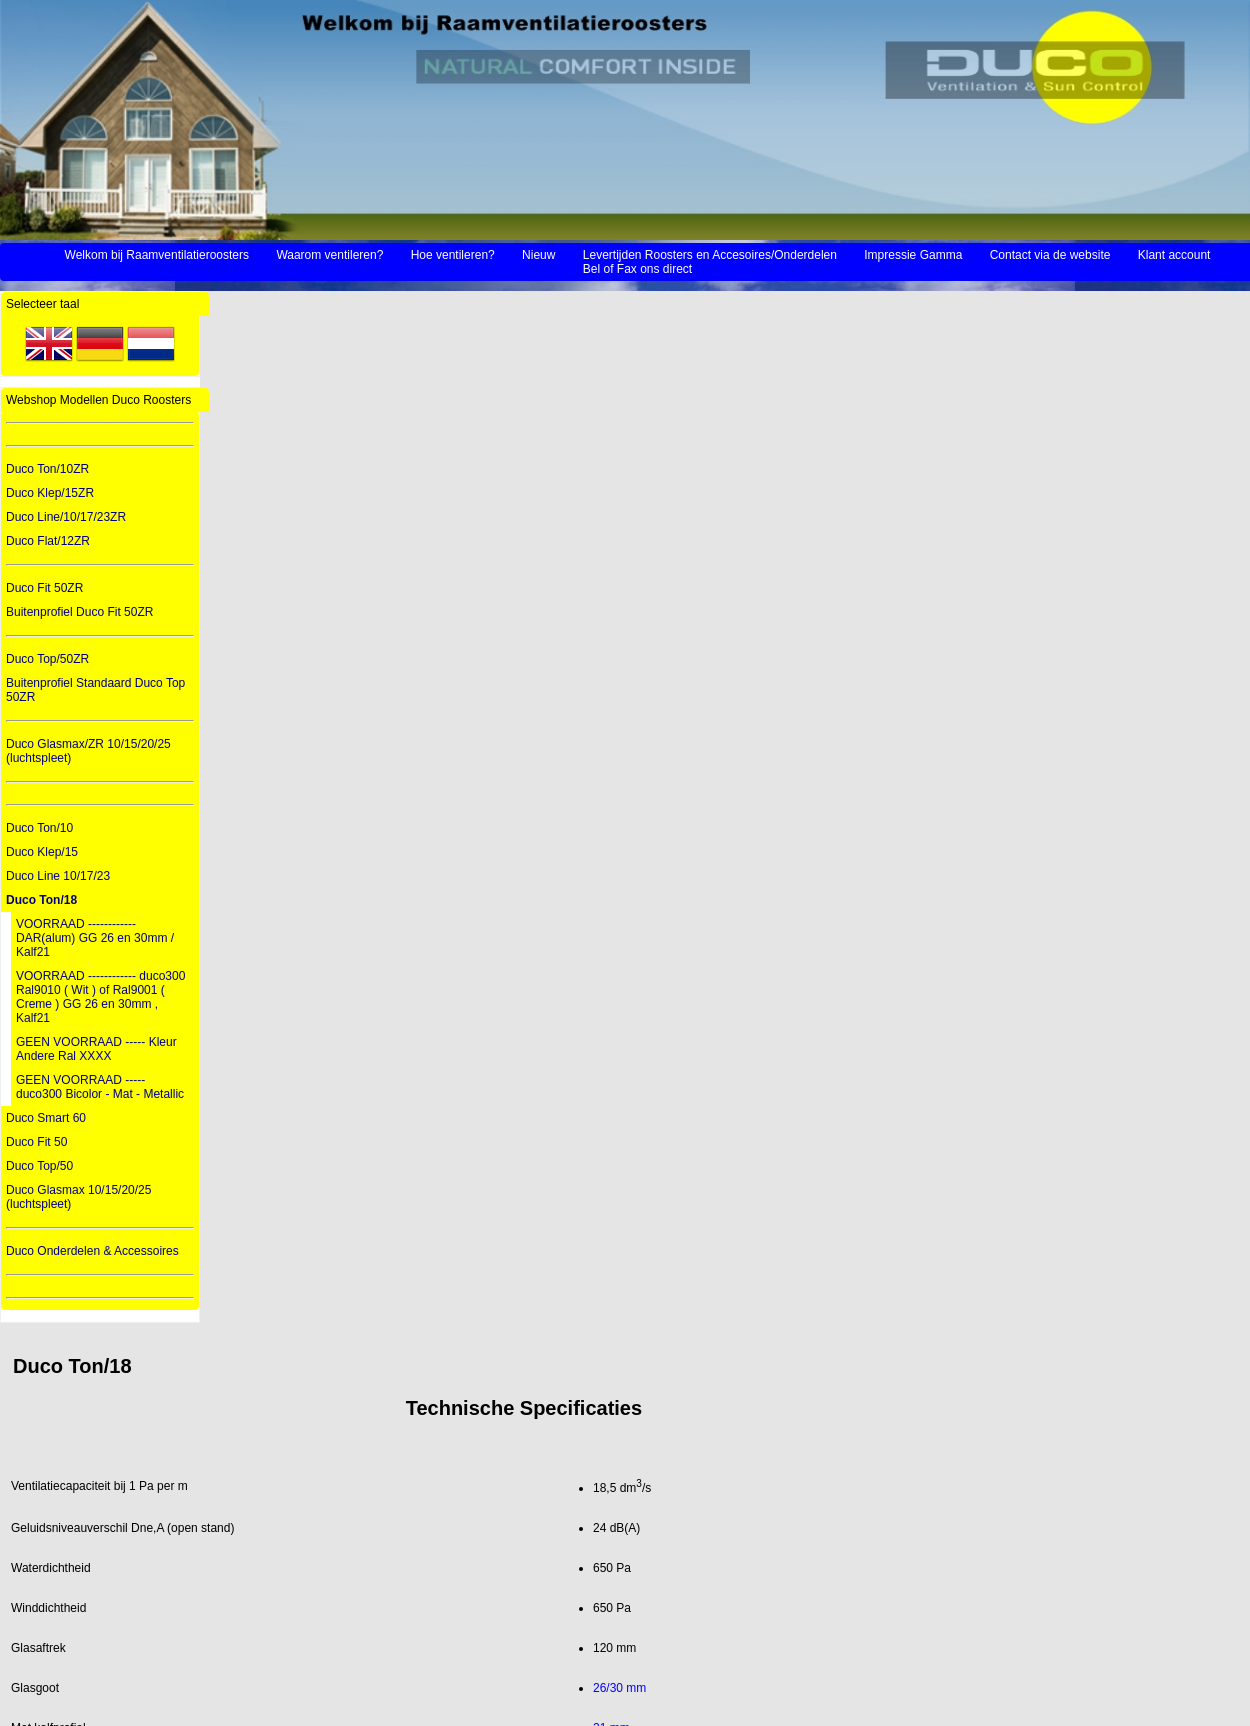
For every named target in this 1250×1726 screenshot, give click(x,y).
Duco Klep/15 (42, 852)
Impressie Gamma (913, 255)
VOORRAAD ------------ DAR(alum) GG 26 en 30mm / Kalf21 (95, 938)
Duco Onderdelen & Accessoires (92, 1251)
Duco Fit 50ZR (44, 588)
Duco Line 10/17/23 (58, 876)
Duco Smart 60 (46, 1118)
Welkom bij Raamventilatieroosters (157, 255)
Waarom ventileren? (329, 255)
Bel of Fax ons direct (637, 269)
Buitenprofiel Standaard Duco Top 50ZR (95, 690)
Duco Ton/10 (39, 828)
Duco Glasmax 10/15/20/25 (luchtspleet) (78, 1197)
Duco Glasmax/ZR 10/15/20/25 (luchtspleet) (88, 751)
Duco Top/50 (39, 1166)
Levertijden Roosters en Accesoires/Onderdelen (710, 255)
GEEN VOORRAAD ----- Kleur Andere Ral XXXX (96, 1049)
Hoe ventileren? (453, 255)
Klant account (1174, 255)
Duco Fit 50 (36, 1142)
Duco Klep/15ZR (50, 493)
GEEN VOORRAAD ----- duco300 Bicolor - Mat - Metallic (100, 1087)
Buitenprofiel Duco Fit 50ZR (79, 612)
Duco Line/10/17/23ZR (66, 517)
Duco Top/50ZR (47, 659)
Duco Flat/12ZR (48, 541)
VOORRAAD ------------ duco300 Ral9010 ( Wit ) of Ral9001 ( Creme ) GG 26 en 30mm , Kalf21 (100, 997)
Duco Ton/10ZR (47, 469)
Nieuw (538, 255)
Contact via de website (1050, 255)
